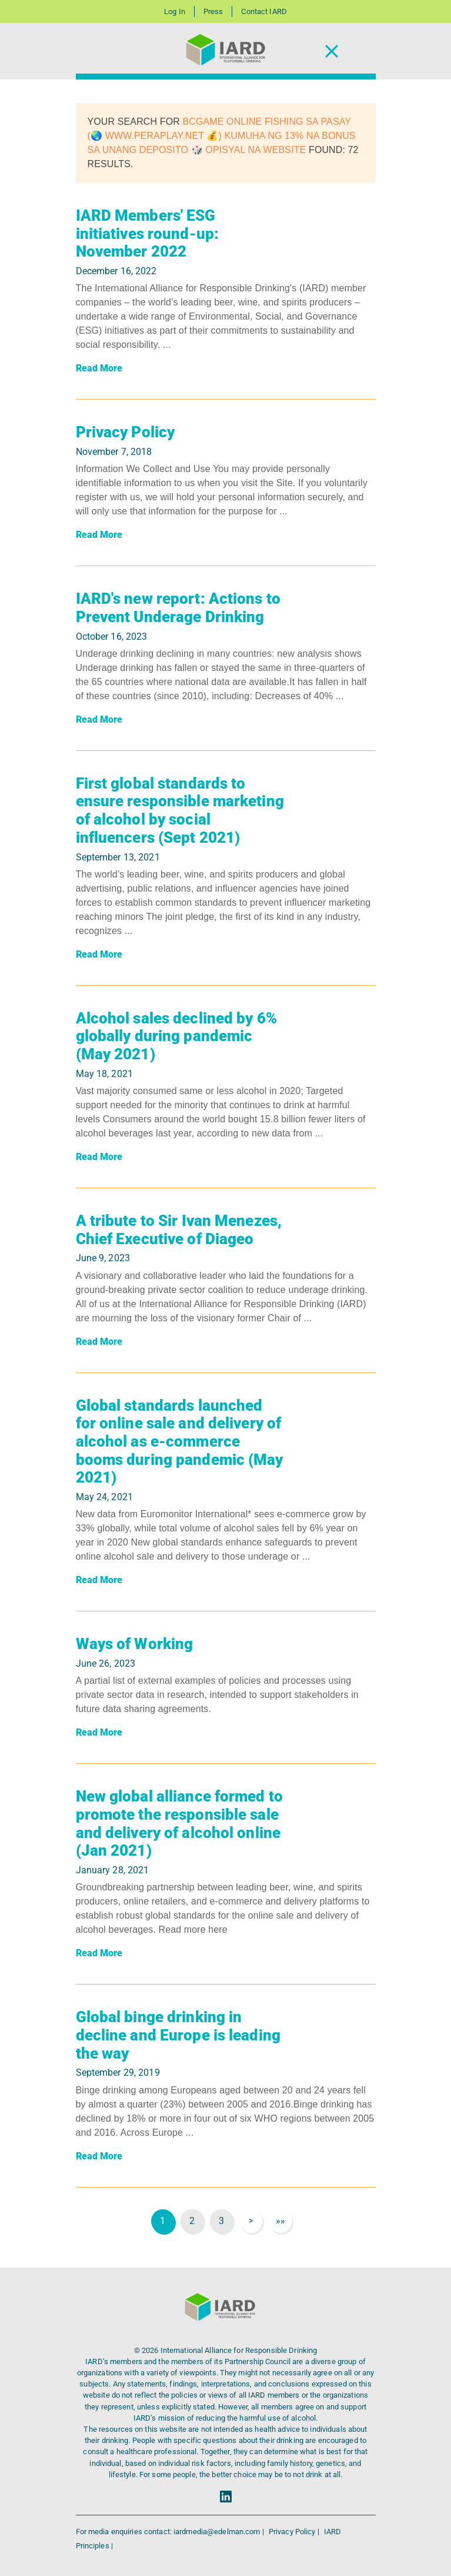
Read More (99, 368)
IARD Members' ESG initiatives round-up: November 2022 (147, 233)
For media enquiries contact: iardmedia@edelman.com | (171, 2531)
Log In (174, 11)
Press (213, 11)
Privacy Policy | (295, 2531)
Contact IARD (263, 11)
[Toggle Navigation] (332, 51)
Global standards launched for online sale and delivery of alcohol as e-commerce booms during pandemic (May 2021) (179, 1442)
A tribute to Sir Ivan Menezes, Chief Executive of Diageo (179, 1230)
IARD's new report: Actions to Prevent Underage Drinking (178, 608)
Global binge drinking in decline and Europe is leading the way (178, 2035)
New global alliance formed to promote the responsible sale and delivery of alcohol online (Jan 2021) (179, 1823)
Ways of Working (134, 1644)
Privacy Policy (125, 432)
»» (280, 2220)
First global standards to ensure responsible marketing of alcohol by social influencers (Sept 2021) (180, 810)
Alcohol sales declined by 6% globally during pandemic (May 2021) (176, 1036)
